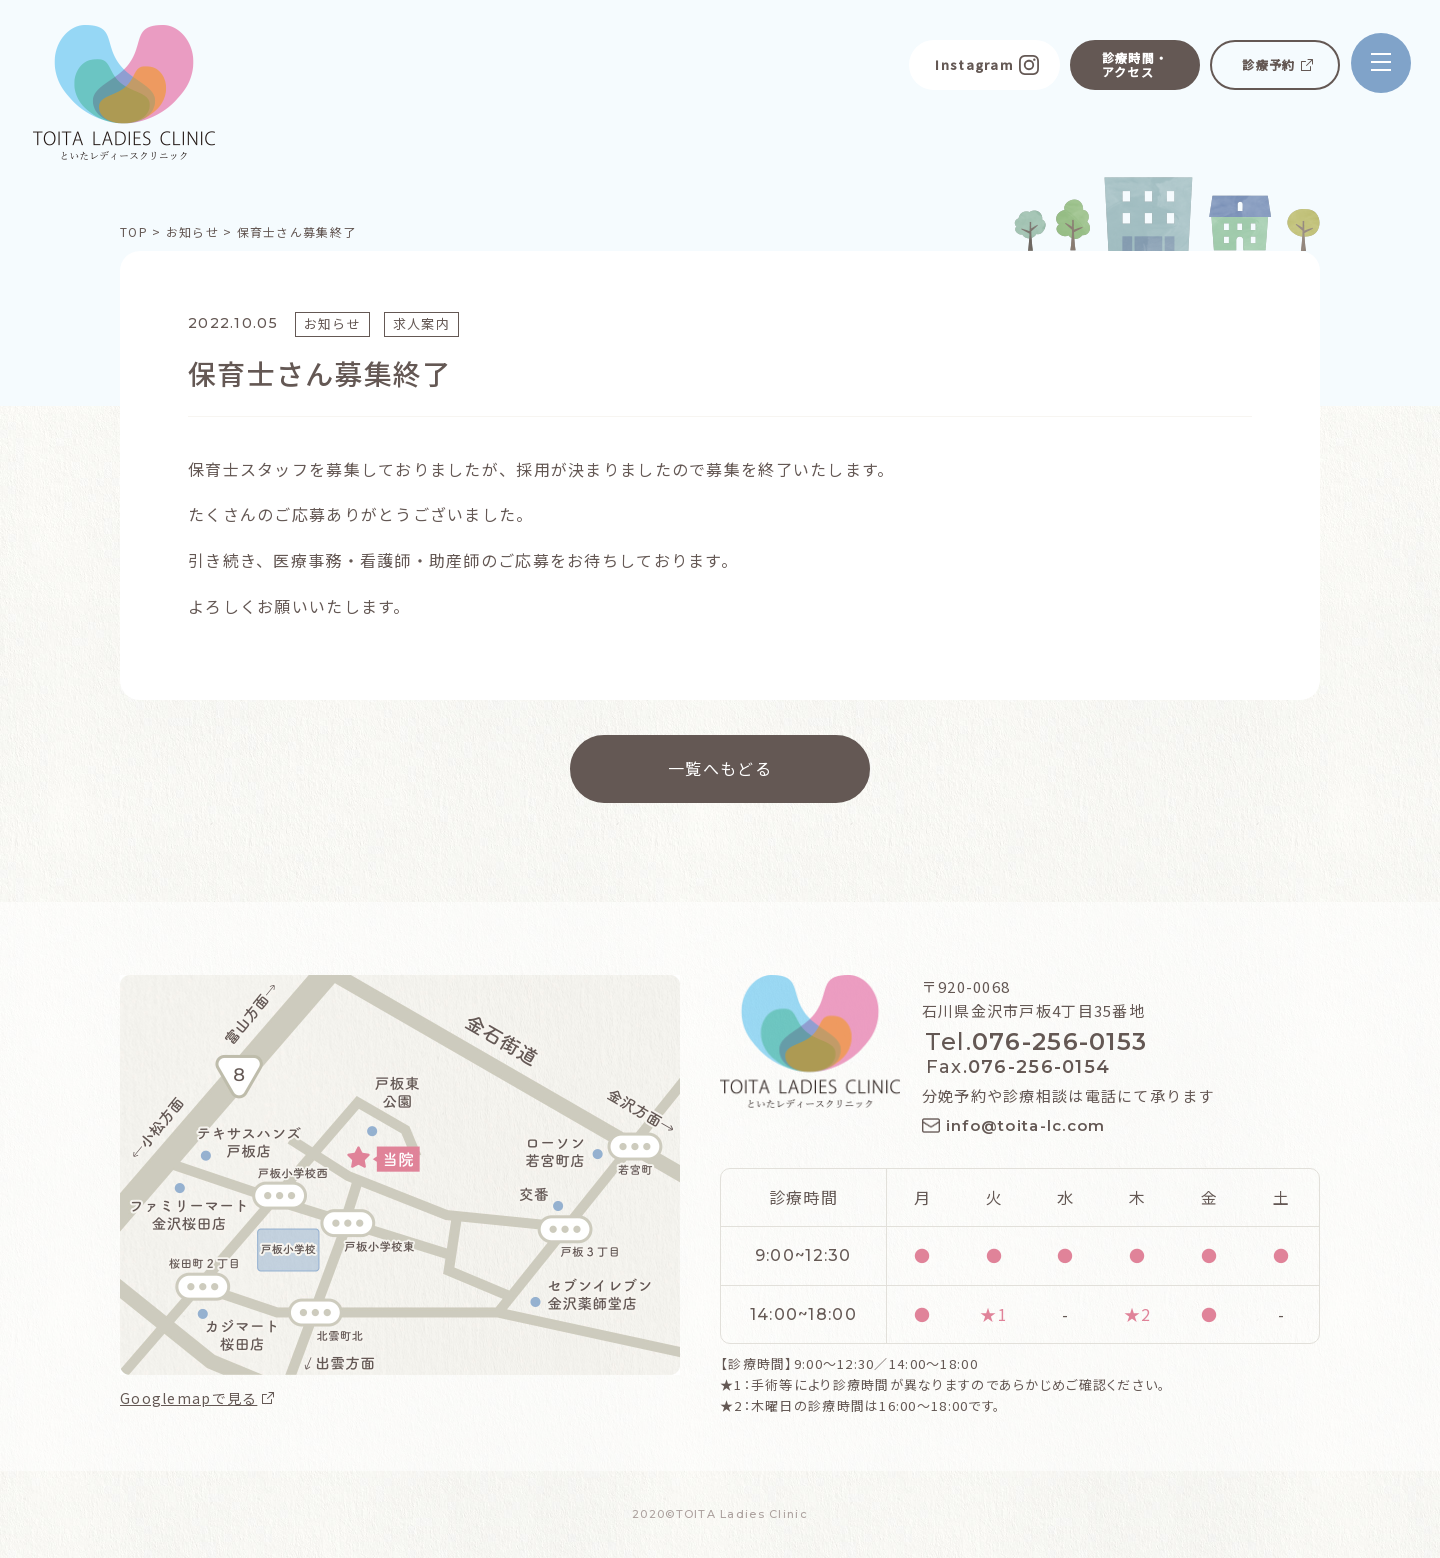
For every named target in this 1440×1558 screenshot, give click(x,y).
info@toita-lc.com (1026, 1125)
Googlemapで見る (188, 1398)
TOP (134, 231)
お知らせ (192, 231)
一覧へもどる (720, 767)
